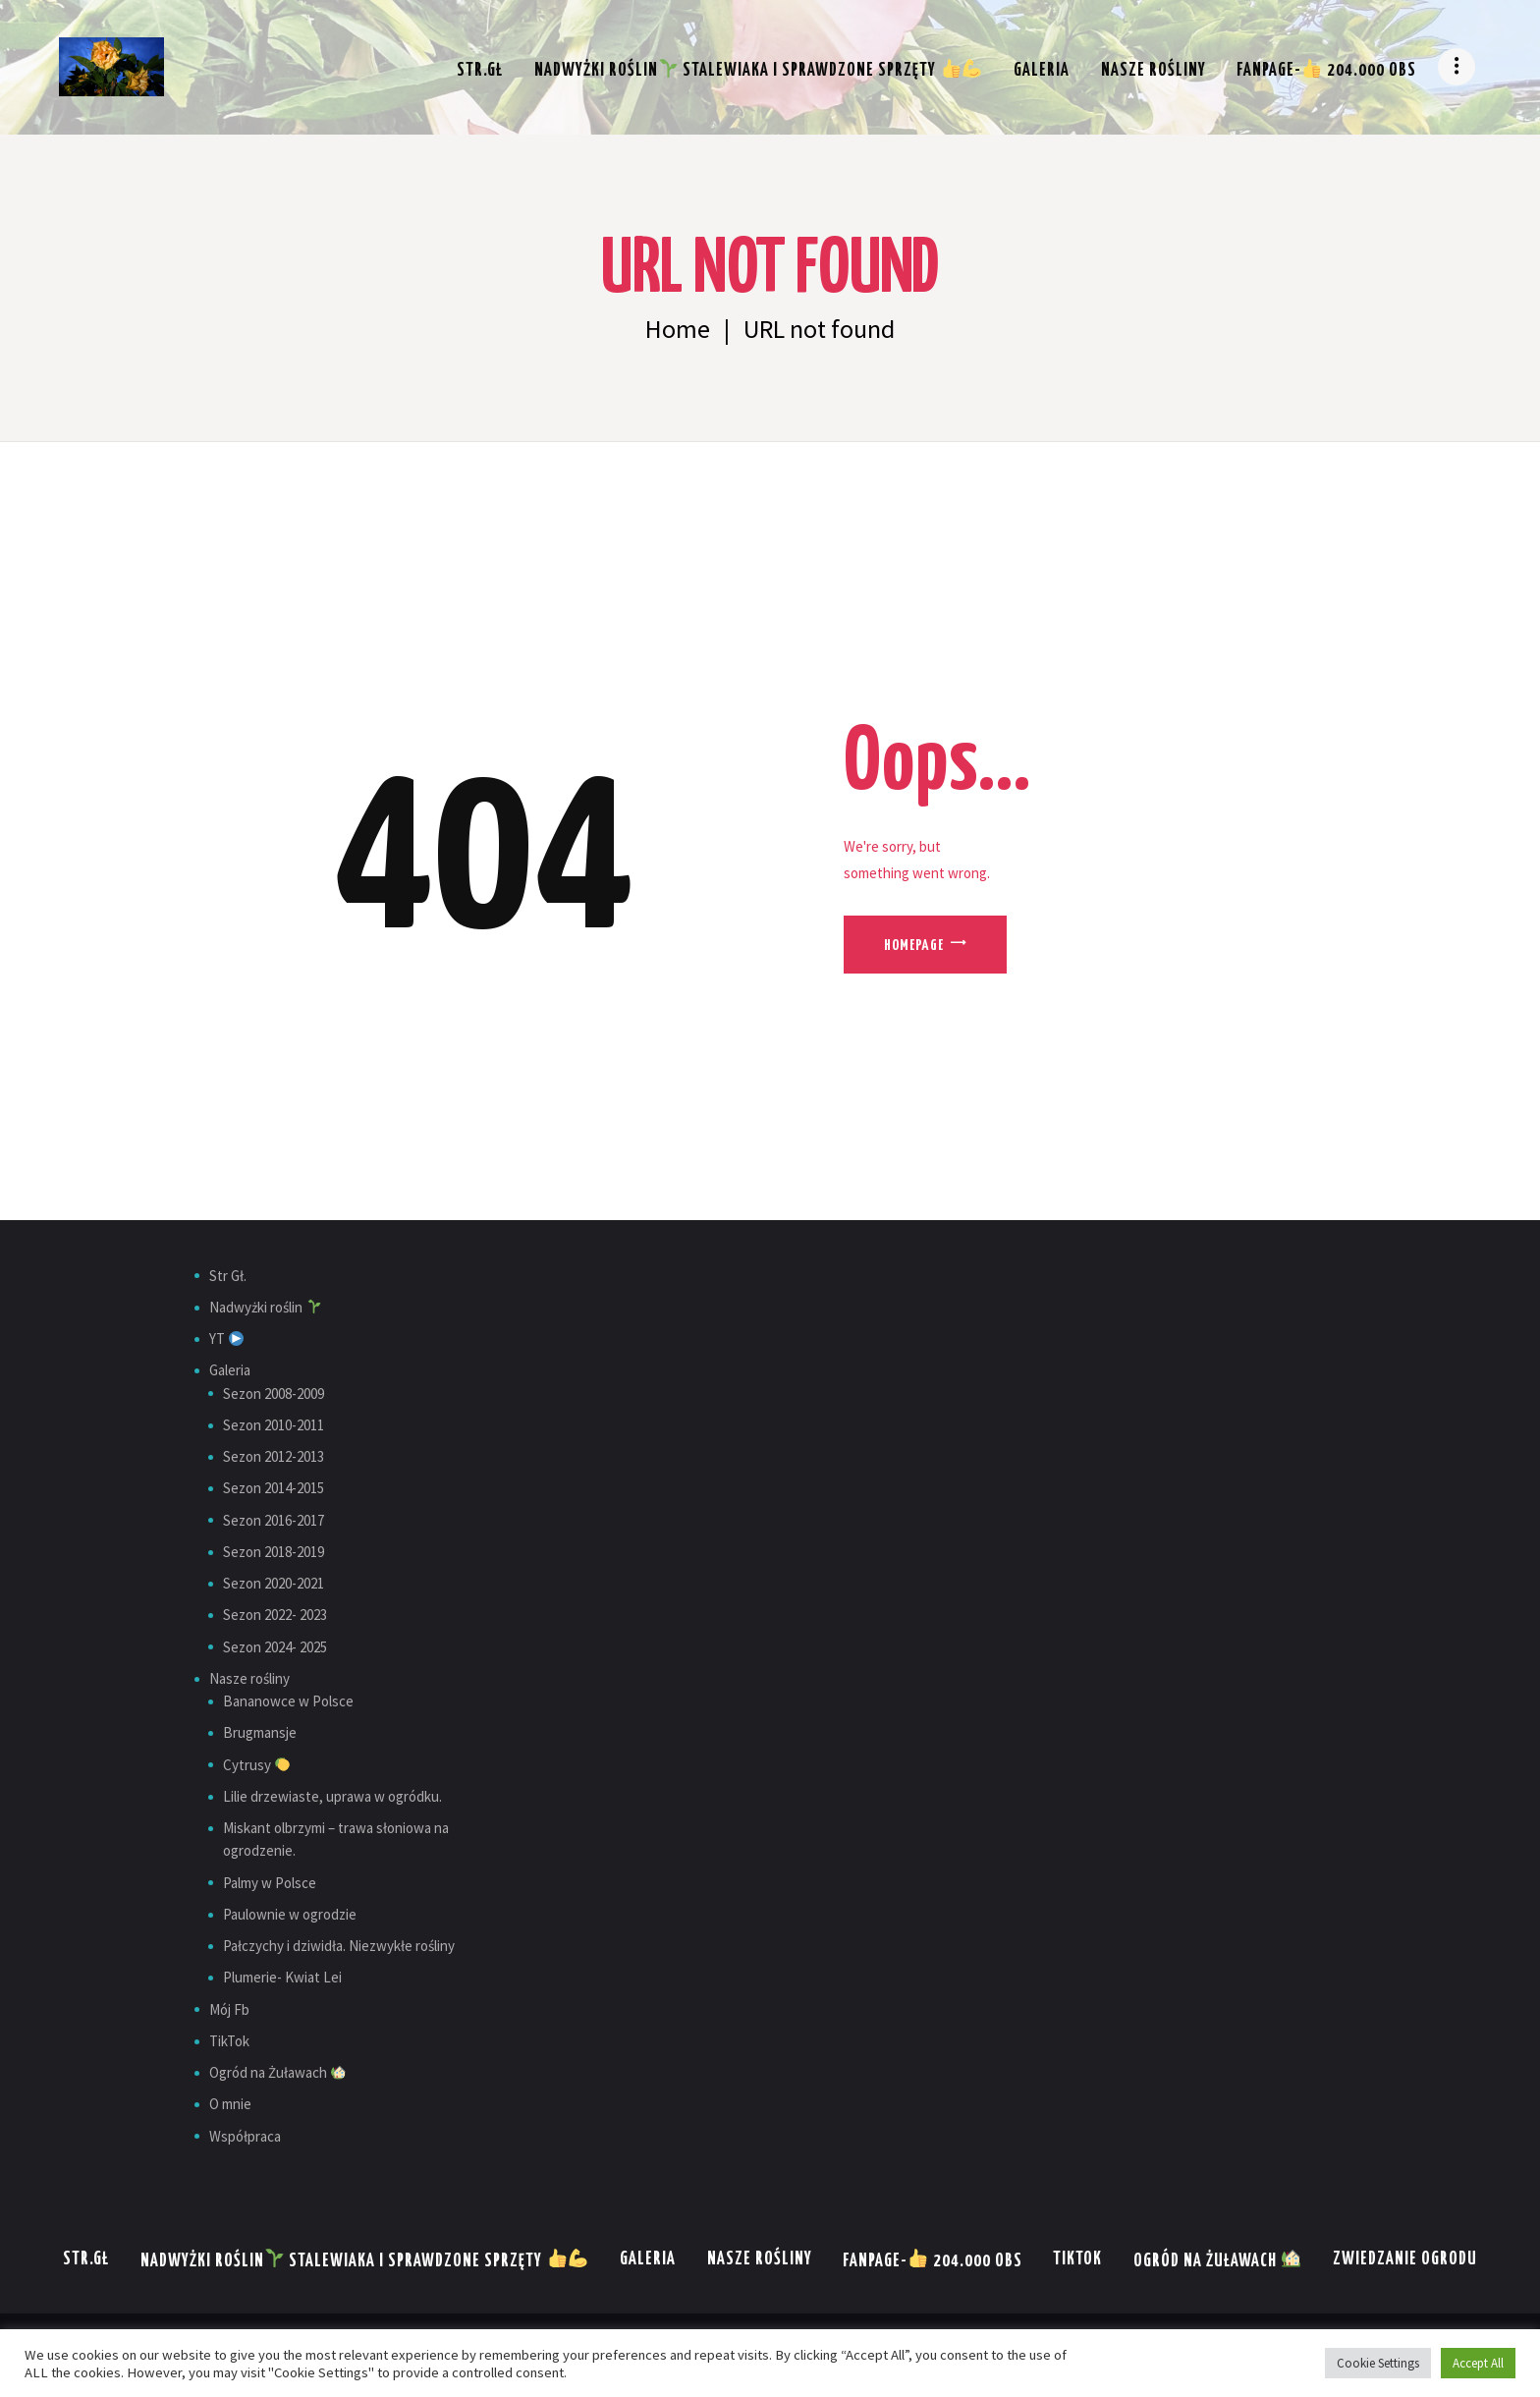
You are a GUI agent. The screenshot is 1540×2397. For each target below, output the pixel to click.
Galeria (229, 1370)
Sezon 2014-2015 (273, 1487)
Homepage (914, 945)
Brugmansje (260, 1732)
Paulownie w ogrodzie (290, 1914)
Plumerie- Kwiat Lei (282, 1977)
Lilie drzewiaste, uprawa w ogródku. (332, 1796)
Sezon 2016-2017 (273, 1520)
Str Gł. (228, 1275)
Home (677, 329)
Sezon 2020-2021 (273, 1583)
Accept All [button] (1478, 2363)
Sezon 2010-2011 (273, 1425)
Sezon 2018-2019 (273, 1551)
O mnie (230, 2103)
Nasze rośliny (249, 1678)
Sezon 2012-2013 (273, 1456)
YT (226, 1338)
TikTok (229, 2041)
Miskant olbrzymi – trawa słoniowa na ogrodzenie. (336, 1839)
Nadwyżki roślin (265, 1307)
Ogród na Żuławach (277, 2072)
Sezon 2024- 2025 (275, 1647)
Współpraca (245, 2136)
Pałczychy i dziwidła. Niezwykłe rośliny (339, 1945)
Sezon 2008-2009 (273, 1393)
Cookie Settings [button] (1378, 2363)
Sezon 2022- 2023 (275, 1614)
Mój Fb (229, 2009)
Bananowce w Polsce (288, 1701)
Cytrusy (256, 1765)
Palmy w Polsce (269, 1882)
